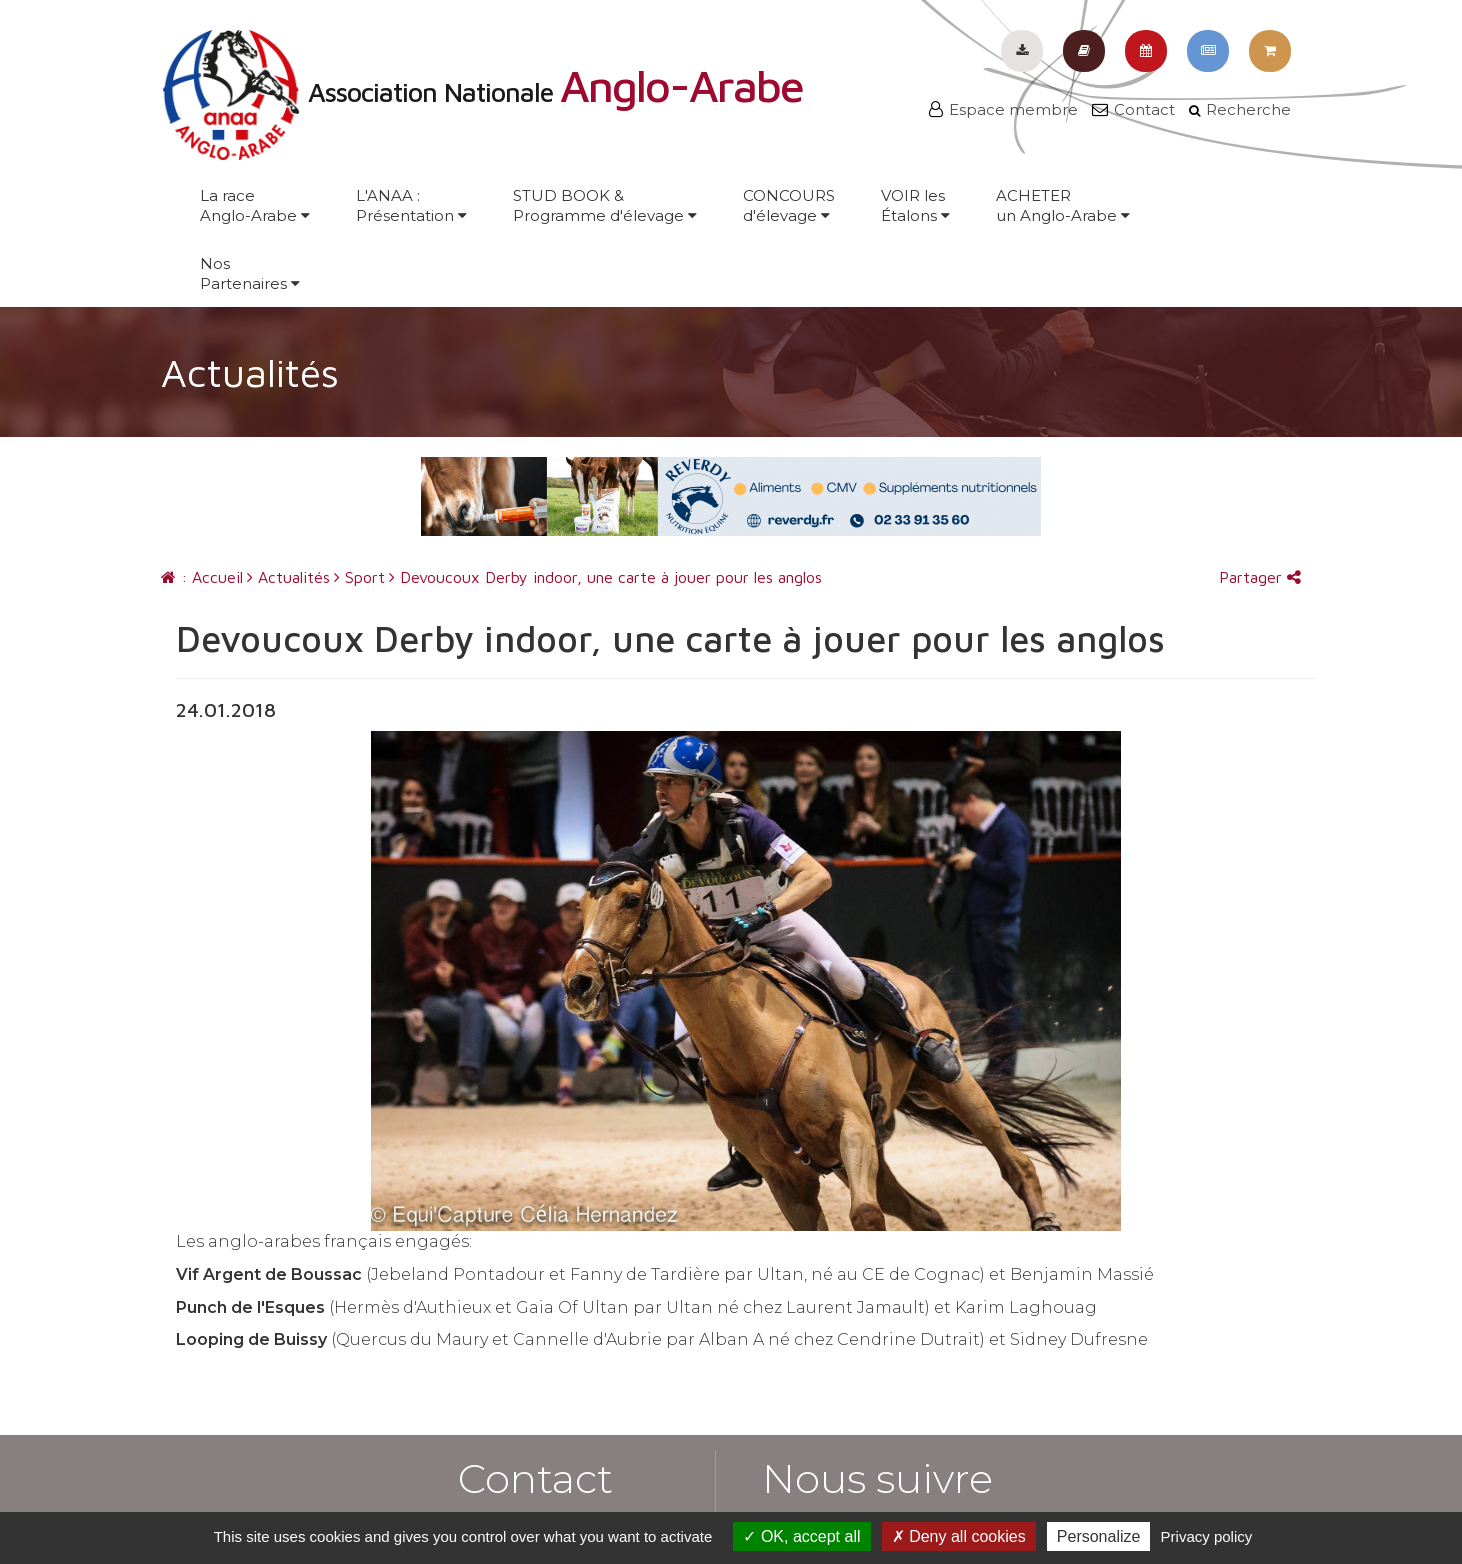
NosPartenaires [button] (250, 273)
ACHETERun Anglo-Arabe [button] (1063, 205)
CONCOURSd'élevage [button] (789, 205)
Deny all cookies (959, 1536)
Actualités (288, 577)
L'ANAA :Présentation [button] (411, 205)
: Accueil (202, 577)
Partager (1260, 577)
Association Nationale (482, 92)
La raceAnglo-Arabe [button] (255, 205)
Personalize (1099, 1536)
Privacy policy (1207, 1536)
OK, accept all (801, 1536)
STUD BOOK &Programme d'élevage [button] (605, 205)
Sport (359, 577)
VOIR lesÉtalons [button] (915, 205)
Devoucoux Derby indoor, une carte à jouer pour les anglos (605, 577)
